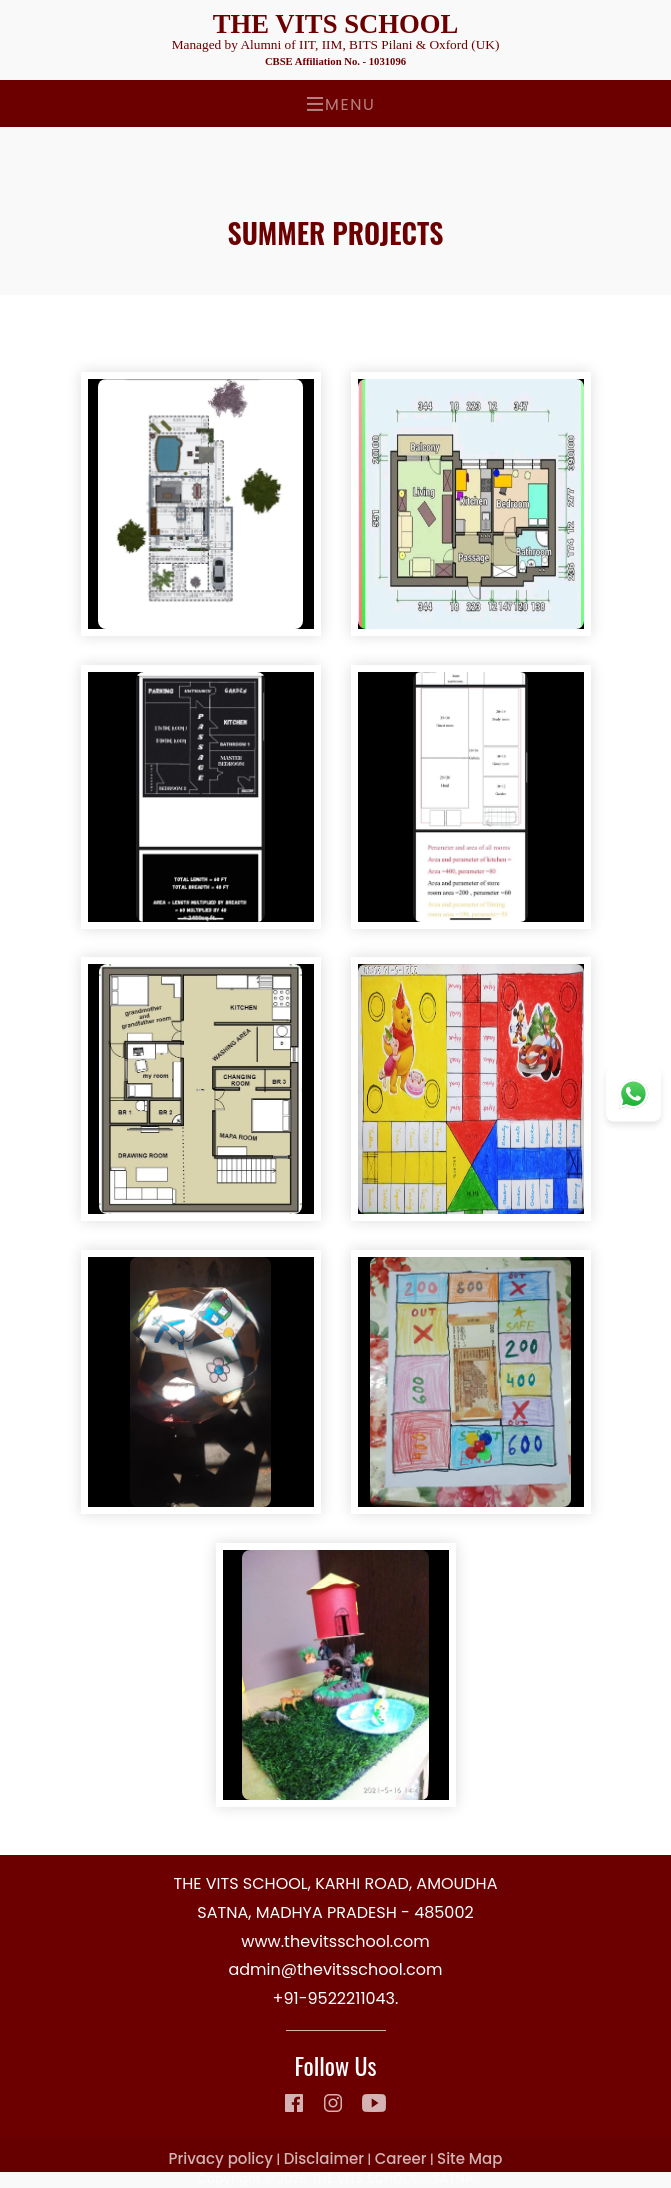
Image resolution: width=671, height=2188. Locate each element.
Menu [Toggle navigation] (341, 104)
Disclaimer (324, 2158)
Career (401, 2158)
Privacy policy (221, 2158)
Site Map (469, 2158)
